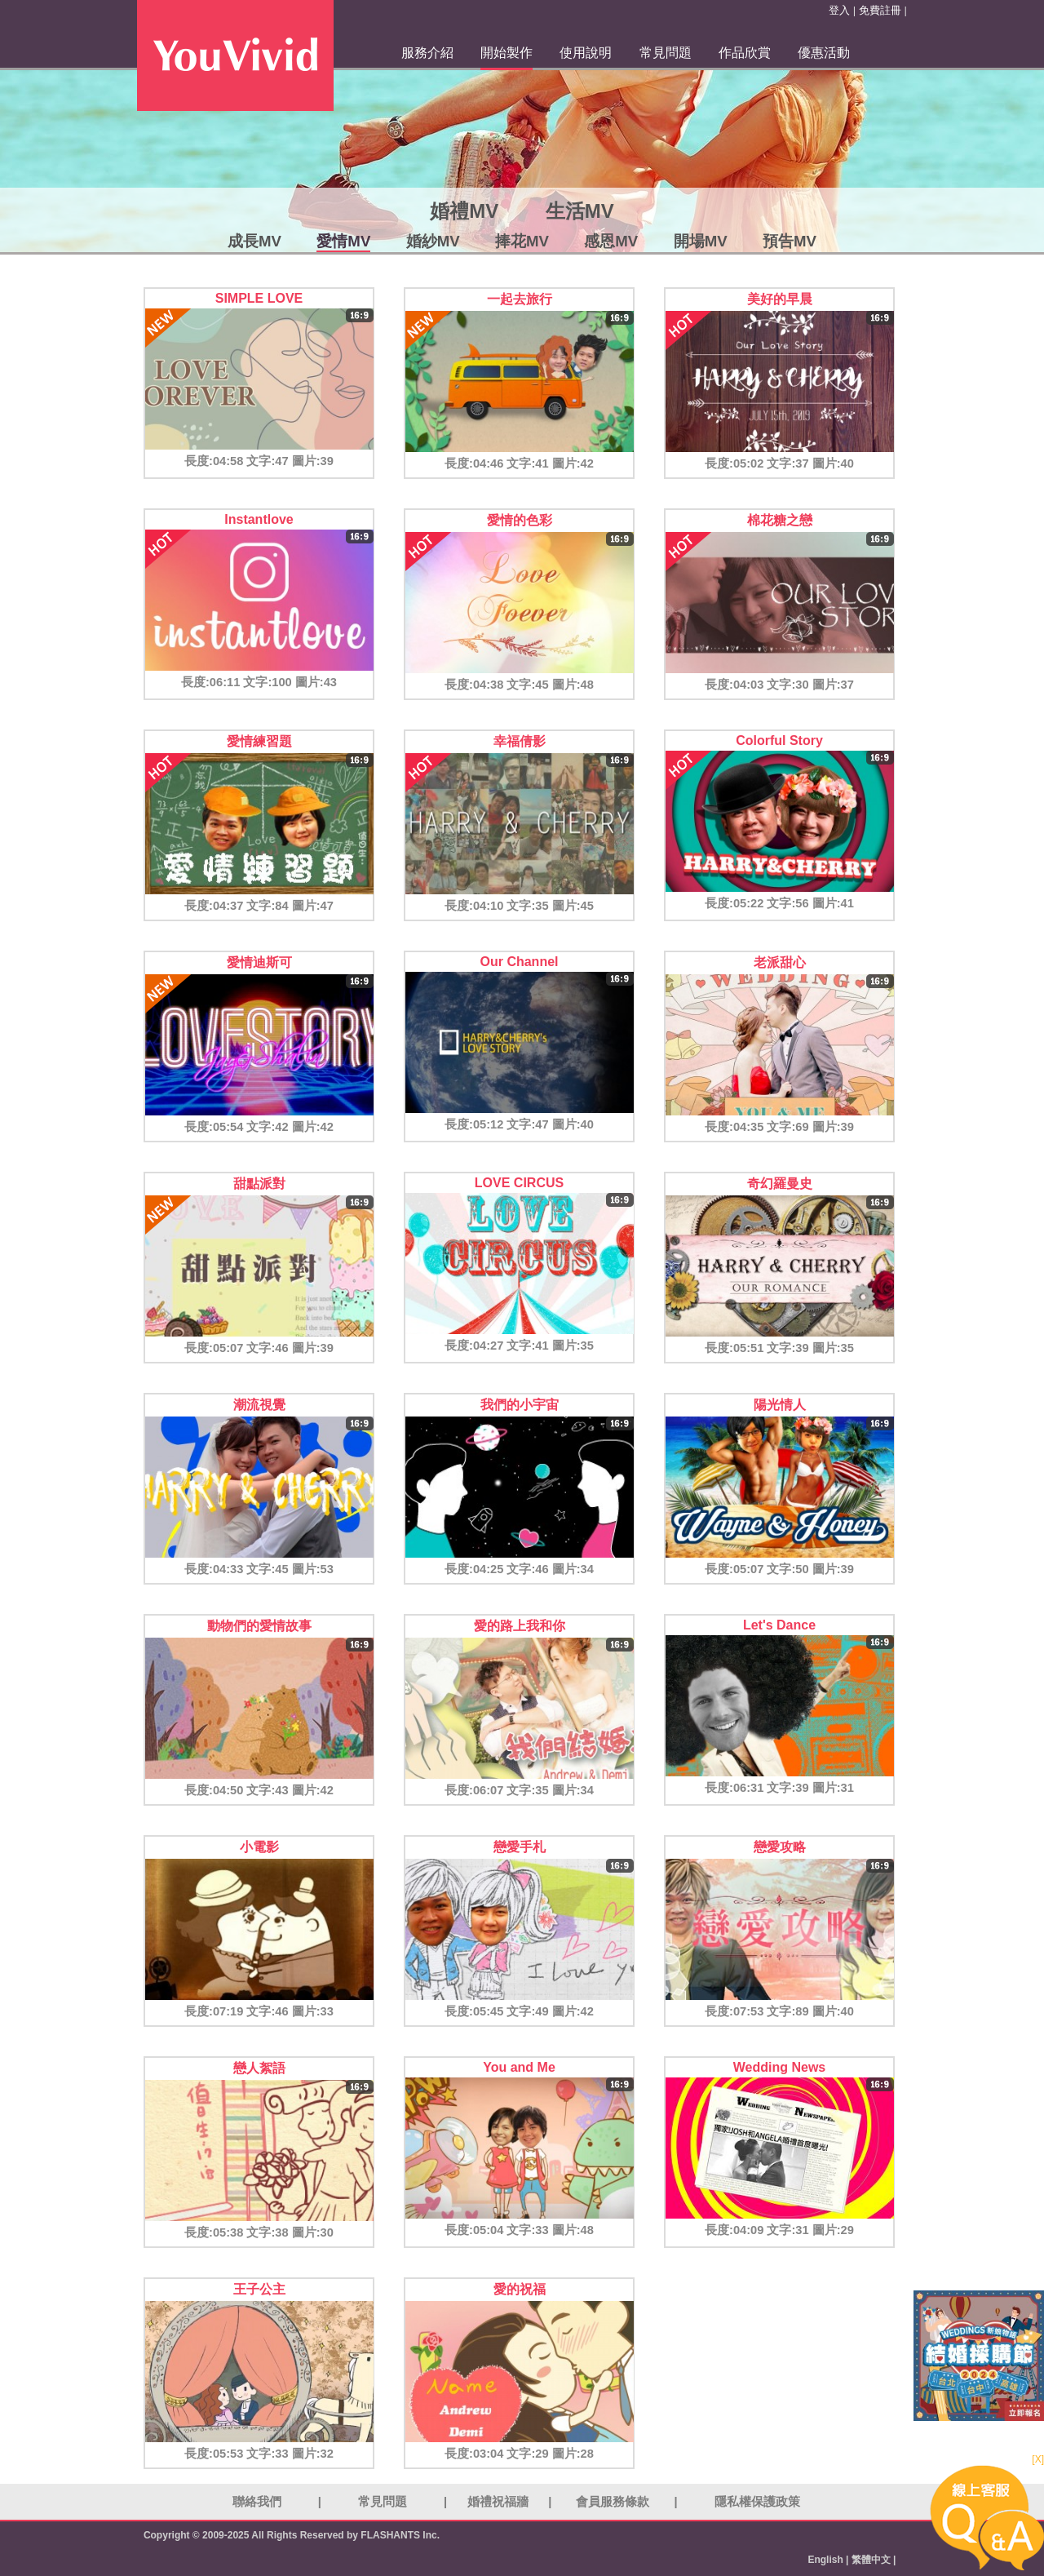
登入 (839, 10)
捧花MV (522, 241)
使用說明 (586, 53)
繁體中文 (871, 2559)
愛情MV (343, 241)
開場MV (701, 241)
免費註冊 (880, 10)
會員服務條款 (612, 2501)
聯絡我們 (256, 2501)
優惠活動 (824, 53)
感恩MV (611, 241)
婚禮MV (464, 211)
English (825, 2559)
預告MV (789, 241)
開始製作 (506, 53)
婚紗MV (433, 241)
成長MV (254, 241)
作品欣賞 (745, 53)
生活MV (580, 211)
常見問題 (665, 53)
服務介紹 (427, 53)
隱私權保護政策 (757, 2501)
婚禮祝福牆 (498, 2501)
